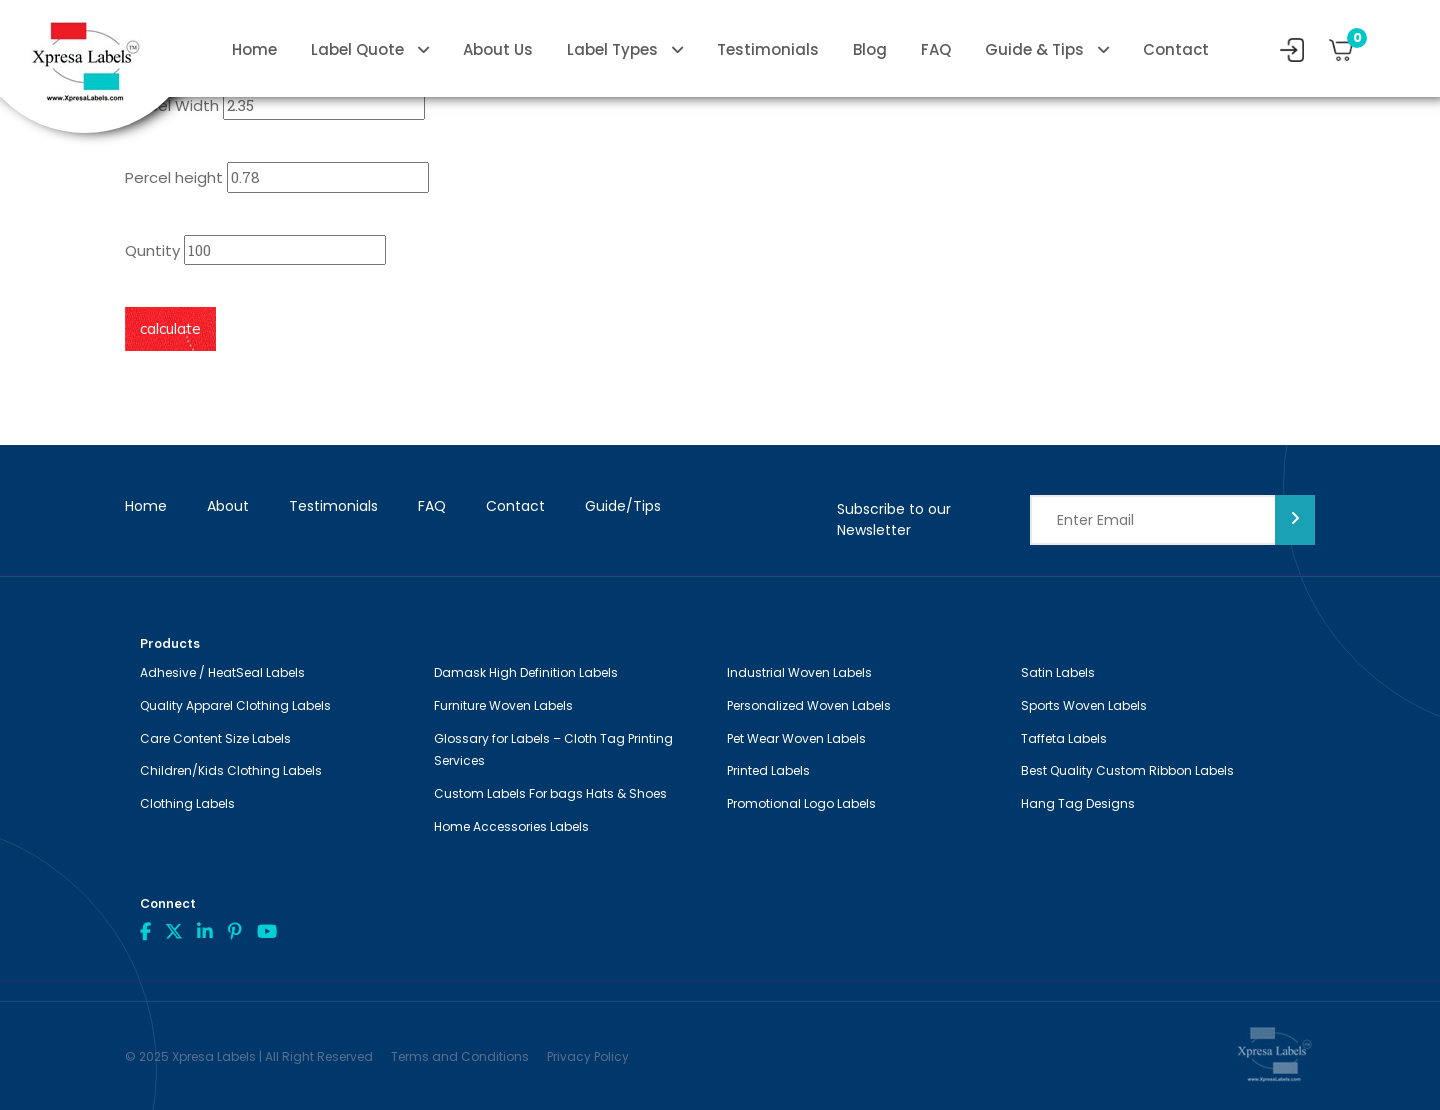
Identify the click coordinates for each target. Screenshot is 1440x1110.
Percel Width (172, 105)
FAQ (936, 49)
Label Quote (357, 49)
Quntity (152, 250)
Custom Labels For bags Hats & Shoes (550, 793)
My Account (1292, 50)
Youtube (267, 931)
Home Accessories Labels (511, 826)
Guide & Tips (1034, 49)
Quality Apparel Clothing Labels (235, 705)
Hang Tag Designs (1078, 803)
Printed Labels (768, 770)
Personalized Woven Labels (809, 705)
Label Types (612, 49)
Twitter (174, 931)
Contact (1176, 49)
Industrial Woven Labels (799, 672)
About (228, 506)
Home (254, 49)
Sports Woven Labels (1084, 705)
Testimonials (768, 49)
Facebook (145, 931)
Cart (1350, 43)
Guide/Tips (623, 506)
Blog (870, 49)
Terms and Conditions (460, 1056)
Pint (235, 931)
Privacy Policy (588, 1056)
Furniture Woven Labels (503, 705)
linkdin (205, 931)
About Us (498, 49)
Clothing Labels (187, 803)
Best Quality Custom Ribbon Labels (1127, 770)
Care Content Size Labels (215, 738)
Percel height (174, 177)
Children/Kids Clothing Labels (231, 770)
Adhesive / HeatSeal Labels (222, 672)
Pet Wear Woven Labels (796, 738)
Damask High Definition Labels (526, 672)
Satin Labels (1058, 672)
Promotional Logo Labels (801, 803)
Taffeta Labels (1064, 738)
